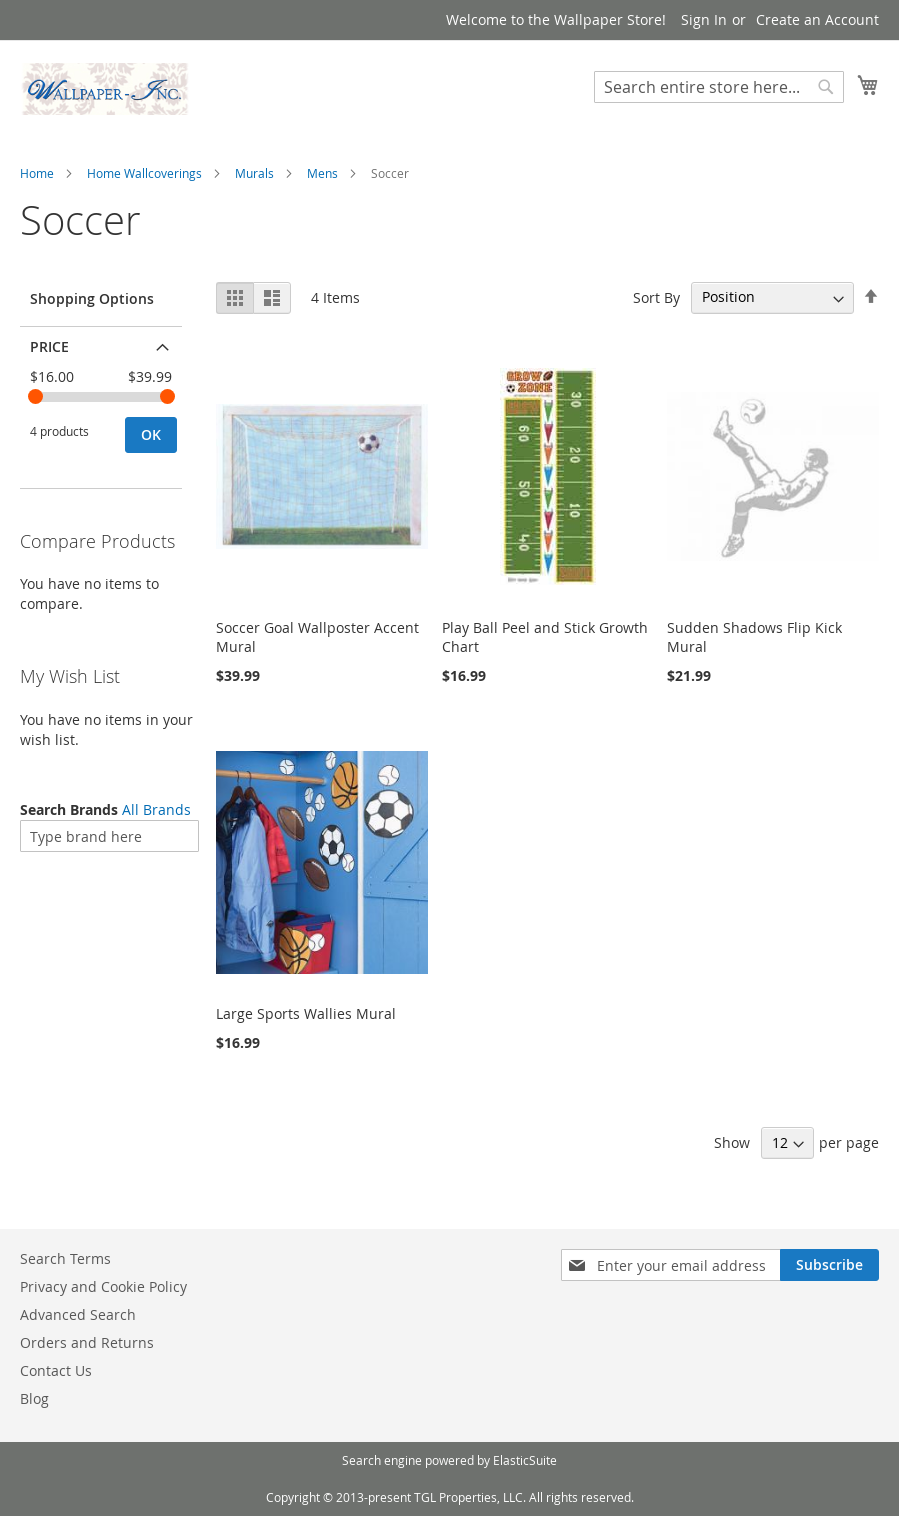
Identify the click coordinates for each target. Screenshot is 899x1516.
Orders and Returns (87, 1342)
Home (37, 173)
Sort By (656, 296)
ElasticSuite (525, 1460)
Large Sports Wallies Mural (306, 1013)
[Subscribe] (829, 1265)
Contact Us (56, 1370)
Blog (34, 1398)
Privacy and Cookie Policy (103, 1286)
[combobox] (719, 87)
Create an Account (817, 19)
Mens (322, 173)
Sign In (704, 19)
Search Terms (65, 1258)
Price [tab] (49, 346)
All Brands (156, 809)
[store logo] (105, 89)
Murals (254, 173)
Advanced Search (78, 1314)
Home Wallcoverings (144, 173)
